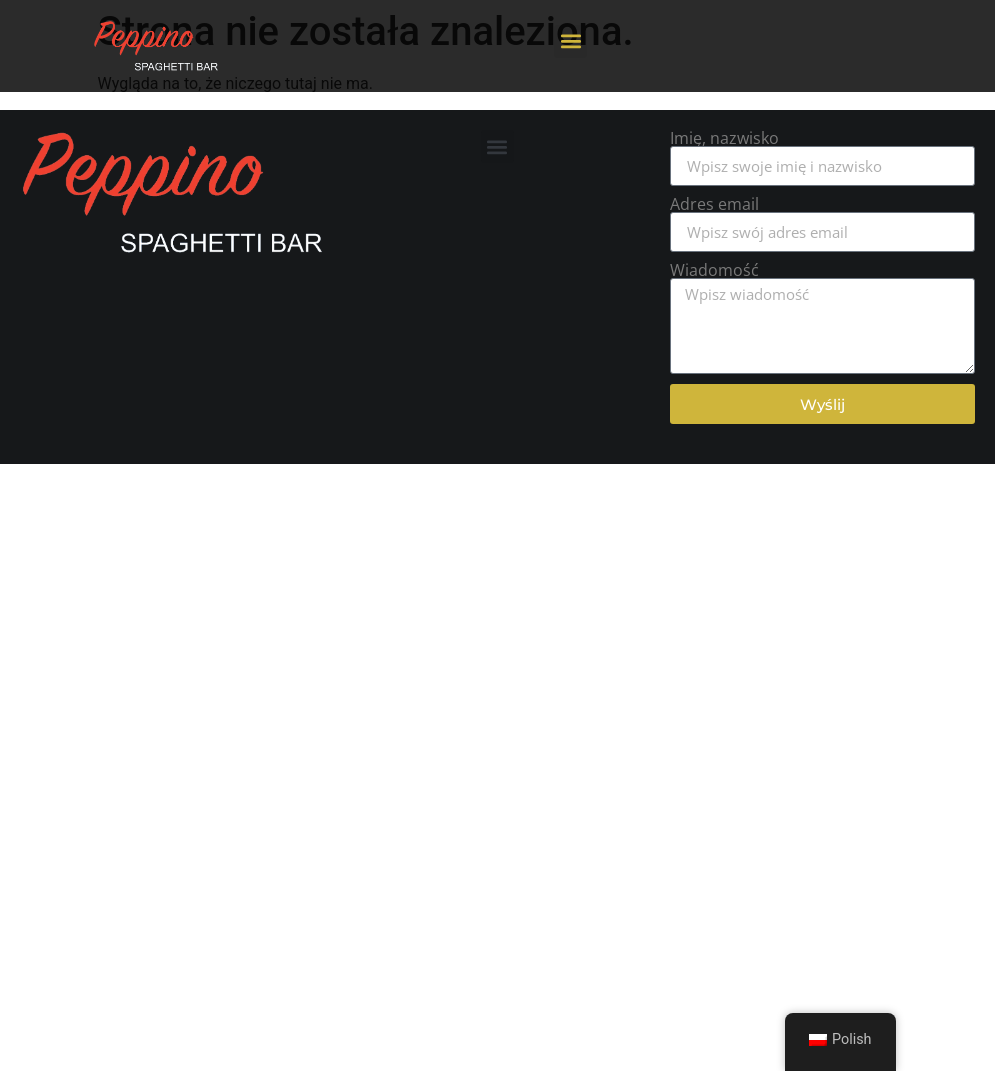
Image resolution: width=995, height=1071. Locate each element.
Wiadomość (714, 270)
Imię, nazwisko (724, 138)
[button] (570, 41)
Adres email (714, 204)
